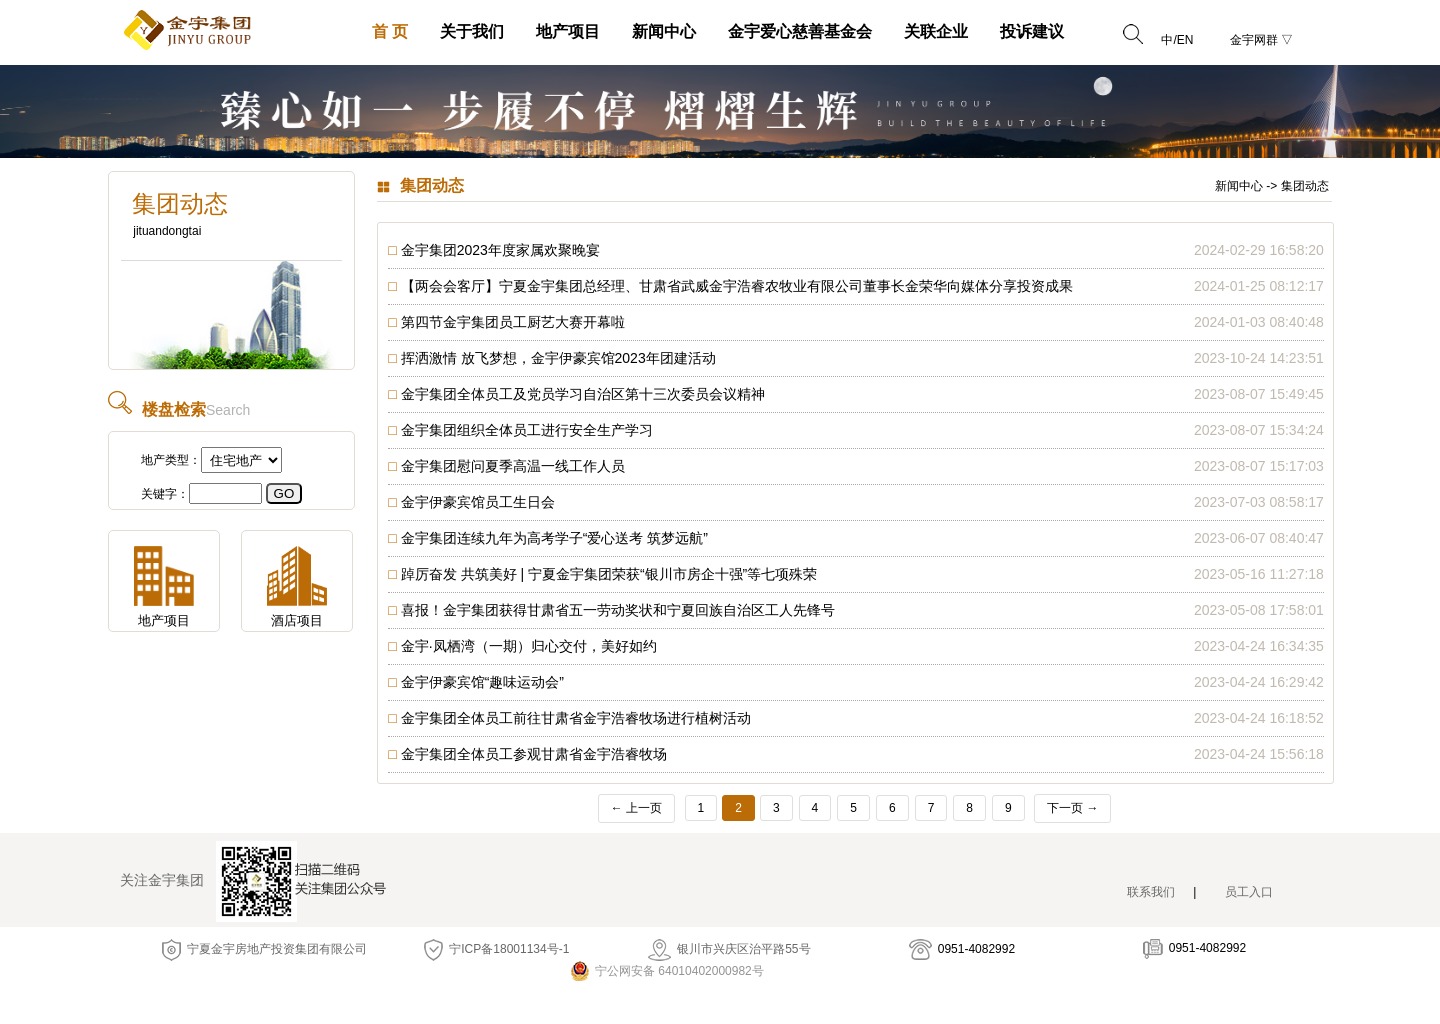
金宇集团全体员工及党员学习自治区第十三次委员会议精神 (583, 394)
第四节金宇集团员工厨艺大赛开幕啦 (513, 322)
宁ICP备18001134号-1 (496, 949)
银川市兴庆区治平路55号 (729, 949)
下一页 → (1072, 808)
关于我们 (472, 31)
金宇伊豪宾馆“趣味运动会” (482, 682)
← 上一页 (636, 808)
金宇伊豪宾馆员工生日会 (478, 502)
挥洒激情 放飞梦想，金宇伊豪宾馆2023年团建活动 (558, 358)
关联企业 (936, 31)
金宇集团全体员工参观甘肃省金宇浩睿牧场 (534, 754)
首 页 (390, 31)
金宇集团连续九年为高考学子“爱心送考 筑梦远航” (554, 538)
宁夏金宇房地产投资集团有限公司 (264, 949)
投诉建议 (1032, 31)
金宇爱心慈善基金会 (800, 31)
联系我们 (1151, 892)
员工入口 (1249, 892)
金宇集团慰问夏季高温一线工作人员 (513, 466)
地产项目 (568, 31)
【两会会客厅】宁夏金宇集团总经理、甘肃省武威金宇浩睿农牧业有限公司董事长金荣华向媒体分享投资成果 (737, 286)
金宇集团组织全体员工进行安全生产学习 (527, 430)
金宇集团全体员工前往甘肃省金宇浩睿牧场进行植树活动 (576, 718)
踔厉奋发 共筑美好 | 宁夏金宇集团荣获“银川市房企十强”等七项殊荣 (609, 574)
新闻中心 (664, 31)
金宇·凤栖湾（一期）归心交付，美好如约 (529, 646)
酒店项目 (297, 620)
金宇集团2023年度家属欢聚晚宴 (500, 250)
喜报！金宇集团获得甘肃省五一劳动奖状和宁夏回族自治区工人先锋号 (618, 610)
